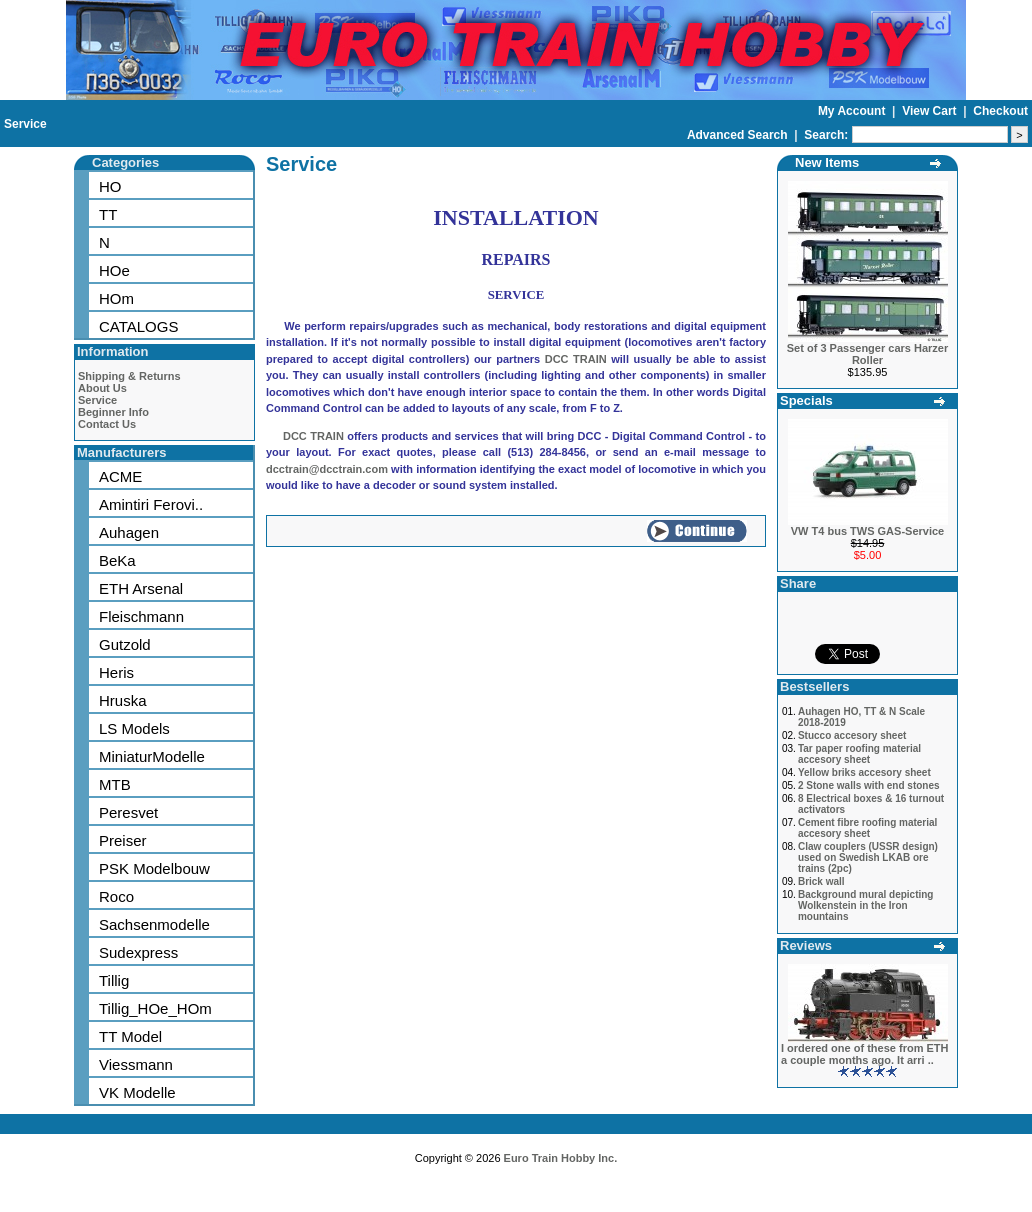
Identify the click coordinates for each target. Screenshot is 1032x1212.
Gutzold (125, 644)
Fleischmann (141, 616)
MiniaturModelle (152, 756)
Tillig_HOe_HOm (155, 1008)
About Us (102, 388)
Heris (116, 672)
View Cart (931, 111)
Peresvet (128, 812)
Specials (806, 400)
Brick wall (821, 881)
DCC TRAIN (576, 359)
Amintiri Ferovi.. (151, 504)
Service (25, 124)
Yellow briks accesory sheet (864, 772)
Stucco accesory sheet (852, 735)
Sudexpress (138, 952)
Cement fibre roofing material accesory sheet (867, 828)
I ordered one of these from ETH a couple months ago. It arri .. (864, 1054)
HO (110, 186)
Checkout (1000, 111)
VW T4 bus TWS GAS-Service (867, 531)
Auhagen (129, 532)
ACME (120, 476)
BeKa (117, 560)
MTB (115, 784)
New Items (827, 162)
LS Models (134, 728)
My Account (853, 111)
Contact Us (107, 424)
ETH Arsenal (141, 588)
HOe (114, 270)
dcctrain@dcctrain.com (327, 469)
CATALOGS (138, 326)
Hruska (123, 700)
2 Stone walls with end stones (869, 785)
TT (108, 214)
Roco (116, 896)
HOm (116, 298)
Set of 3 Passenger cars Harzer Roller (867, 354)
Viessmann (136, 1064)
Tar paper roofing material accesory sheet (859, 754)
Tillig (114, 980)
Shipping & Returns (129, 376)
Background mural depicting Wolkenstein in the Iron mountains (866, 905)
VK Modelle (137, 1092)
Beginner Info (113, 412)
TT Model (130, 1036)
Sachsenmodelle (154, 924)
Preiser (123, 840)
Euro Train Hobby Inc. (561, 1158)
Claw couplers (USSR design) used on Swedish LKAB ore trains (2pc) (868, 857)
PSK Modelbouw (154, 868)
